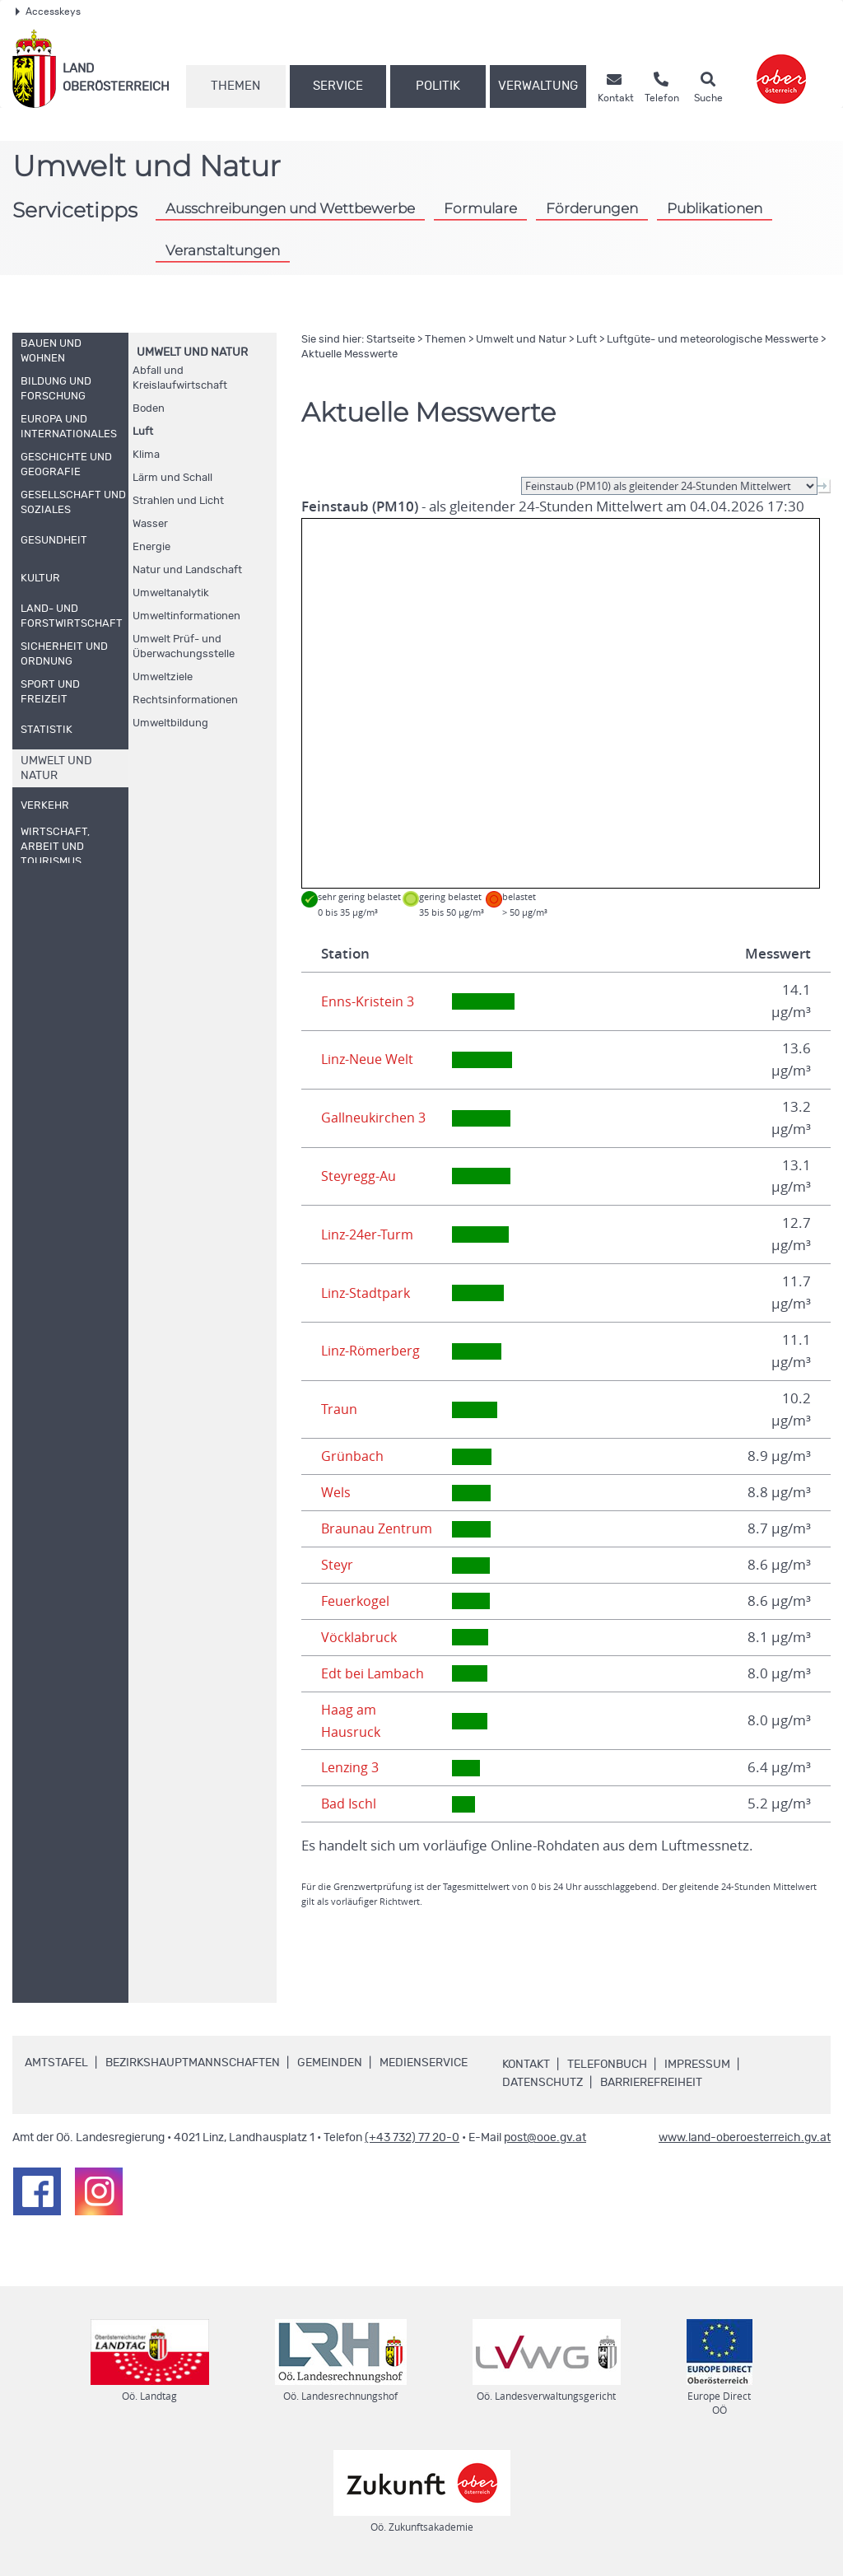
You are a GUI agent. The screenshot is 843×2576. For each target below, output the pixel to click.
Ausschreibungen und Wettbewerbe (290, 208)
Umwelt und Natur (192, 352)
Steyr (338, 1565)
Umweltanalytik (171, 593)
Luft (143, 432)
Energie (151, 547)
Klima (146, 455)
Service (338, 86)
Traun (339, 1409)
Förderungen (592, 208)
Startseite (390, 339)
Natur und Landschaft (187, 570)
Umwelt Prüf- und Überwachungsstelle (184, 647)
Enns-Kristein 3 (368, 1001)
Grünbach (352, 1456)
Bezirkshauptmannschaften (192, 2063)
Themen (235, 86)
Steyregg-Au (360, 1176)
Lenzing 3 (351, 1767)
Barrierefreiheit (651, 2082)
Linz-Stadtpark (366, 1293)
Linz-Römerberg (373, 1351)
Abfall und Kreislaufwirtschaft (180, 378)
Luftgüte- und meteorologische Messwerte (712, 339)
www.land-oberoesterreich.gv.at (745, 2138)
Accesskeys (48, 11)
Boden (149, 409)
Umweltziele (163, 677)
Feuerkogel (357, 1601)
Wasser (150, 524)
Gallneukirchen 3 (375, 1117)
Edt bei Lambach (373, 1673)
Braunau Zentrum (378, 1528)
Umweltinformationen (186, 616)
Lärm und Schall (172, 478)
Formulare (480, 208)
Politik (438, 86)
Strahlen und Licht (178, 501)
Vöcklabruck (359, 1637)
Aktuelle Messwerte (349, 354)
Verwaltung (538, 86)
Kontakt (526, 2064)
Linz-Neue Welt (370, 1059)
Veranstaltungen (222, 250)
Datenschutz (542, 2082)
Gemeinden (329, 2063)
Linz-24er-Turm (369, 1234)
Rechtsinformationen (185, 700)
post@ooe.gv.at (545, 2138)
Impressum (697, 2064)
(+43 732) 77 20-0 (412, 2138)
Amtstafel (56, 2063)
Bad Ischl (349, 1803)
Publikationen (714, 208)
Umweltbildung (170, 723)
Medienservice (424, 2063)
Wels (336, 1492)
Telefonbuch (607, 2064)
